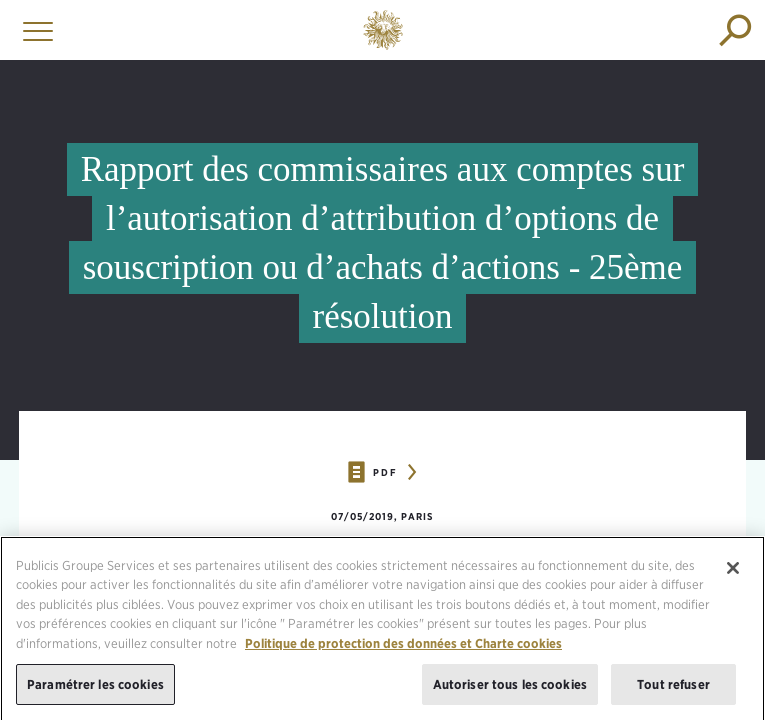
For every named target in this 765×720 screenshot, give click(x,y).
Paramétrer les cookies (95, 690)
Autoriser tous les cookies (510, 690)
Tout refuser (673, 690)
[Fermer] (733, 574)
